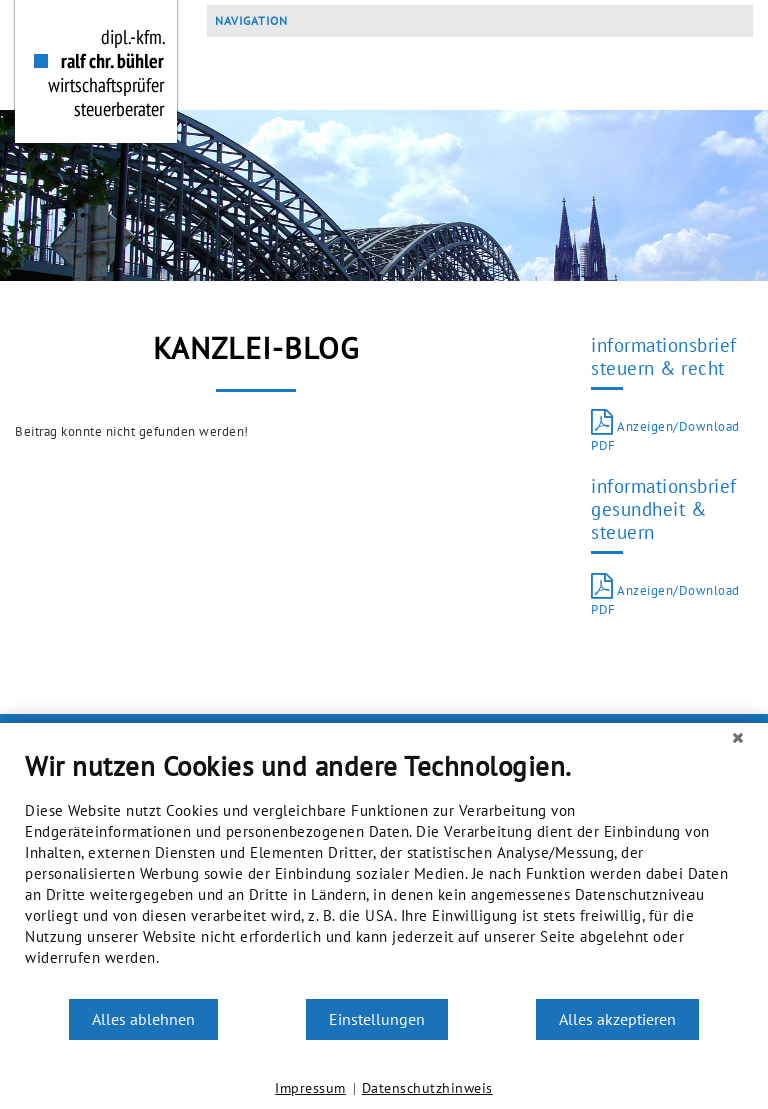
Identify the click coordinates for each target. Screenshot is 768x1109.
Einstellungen (377, 1019)
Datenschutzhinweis (427, 1088)
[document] (384, 873)
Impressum (310, 1088)
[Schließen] (738, 738)
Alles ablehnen (143, 1019)
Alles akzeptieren (617, 1019)
